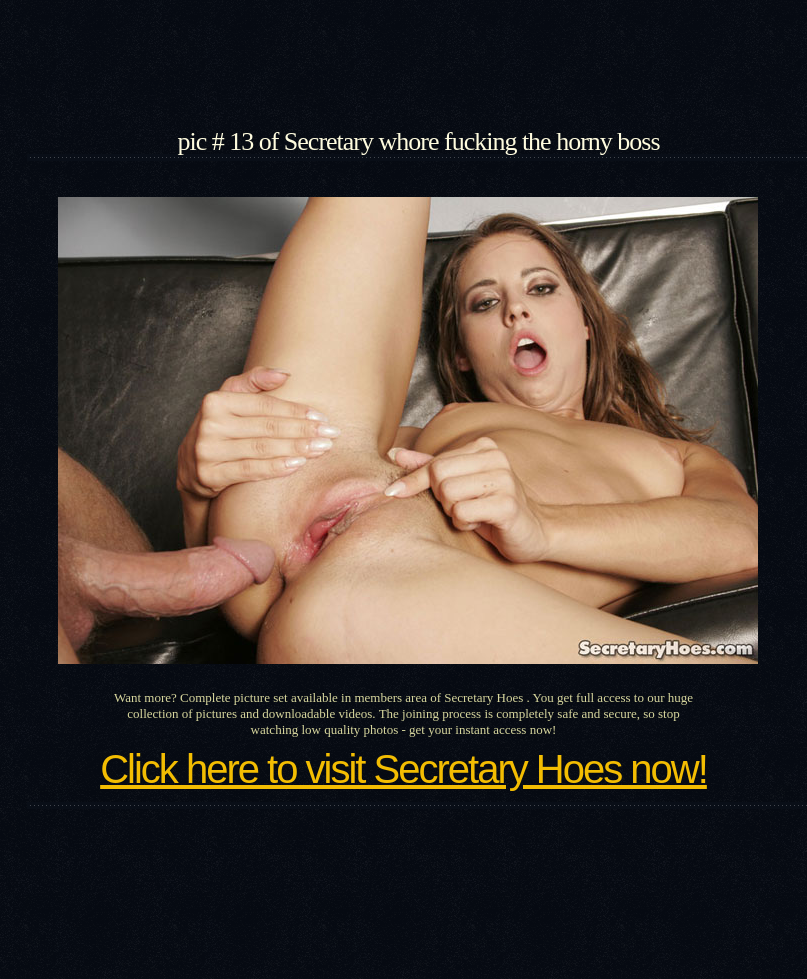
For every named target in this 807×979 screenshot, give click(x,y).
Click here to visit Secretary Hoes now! (403, 769)
